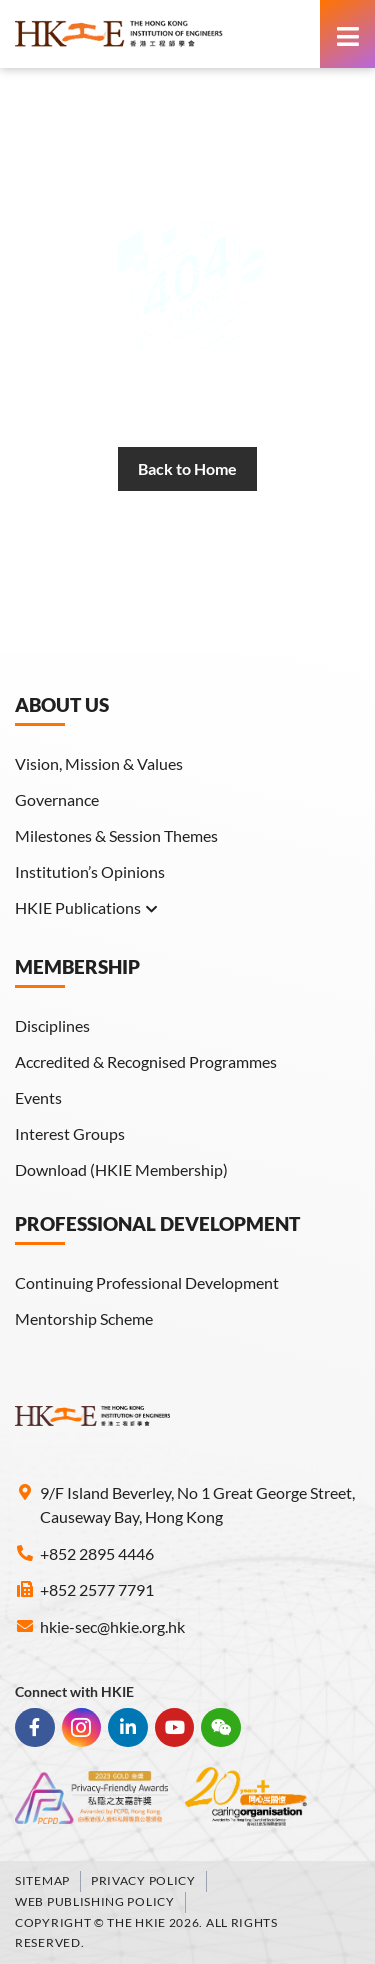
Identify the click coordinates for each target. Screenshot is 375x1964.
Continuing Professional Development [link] (147, 1282)
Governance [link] (57, 799)
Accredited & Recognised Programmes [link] (146, 1061)
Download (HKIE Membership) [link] (121, 1169)
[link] (162, 34)
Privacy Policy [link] (143, 1880)
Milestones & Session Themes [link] (116, 835)
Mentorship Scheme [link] (84, 1318)
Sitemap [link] (42, 1880)
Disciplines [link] (52, 1025)
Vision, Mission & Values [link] (99, 763)
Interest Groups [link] (70, 1133)
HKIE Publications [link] (87, 908)
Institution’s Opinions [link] (90, 871)
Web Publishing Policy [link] (95, 1901)
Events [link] (38, 1097)
